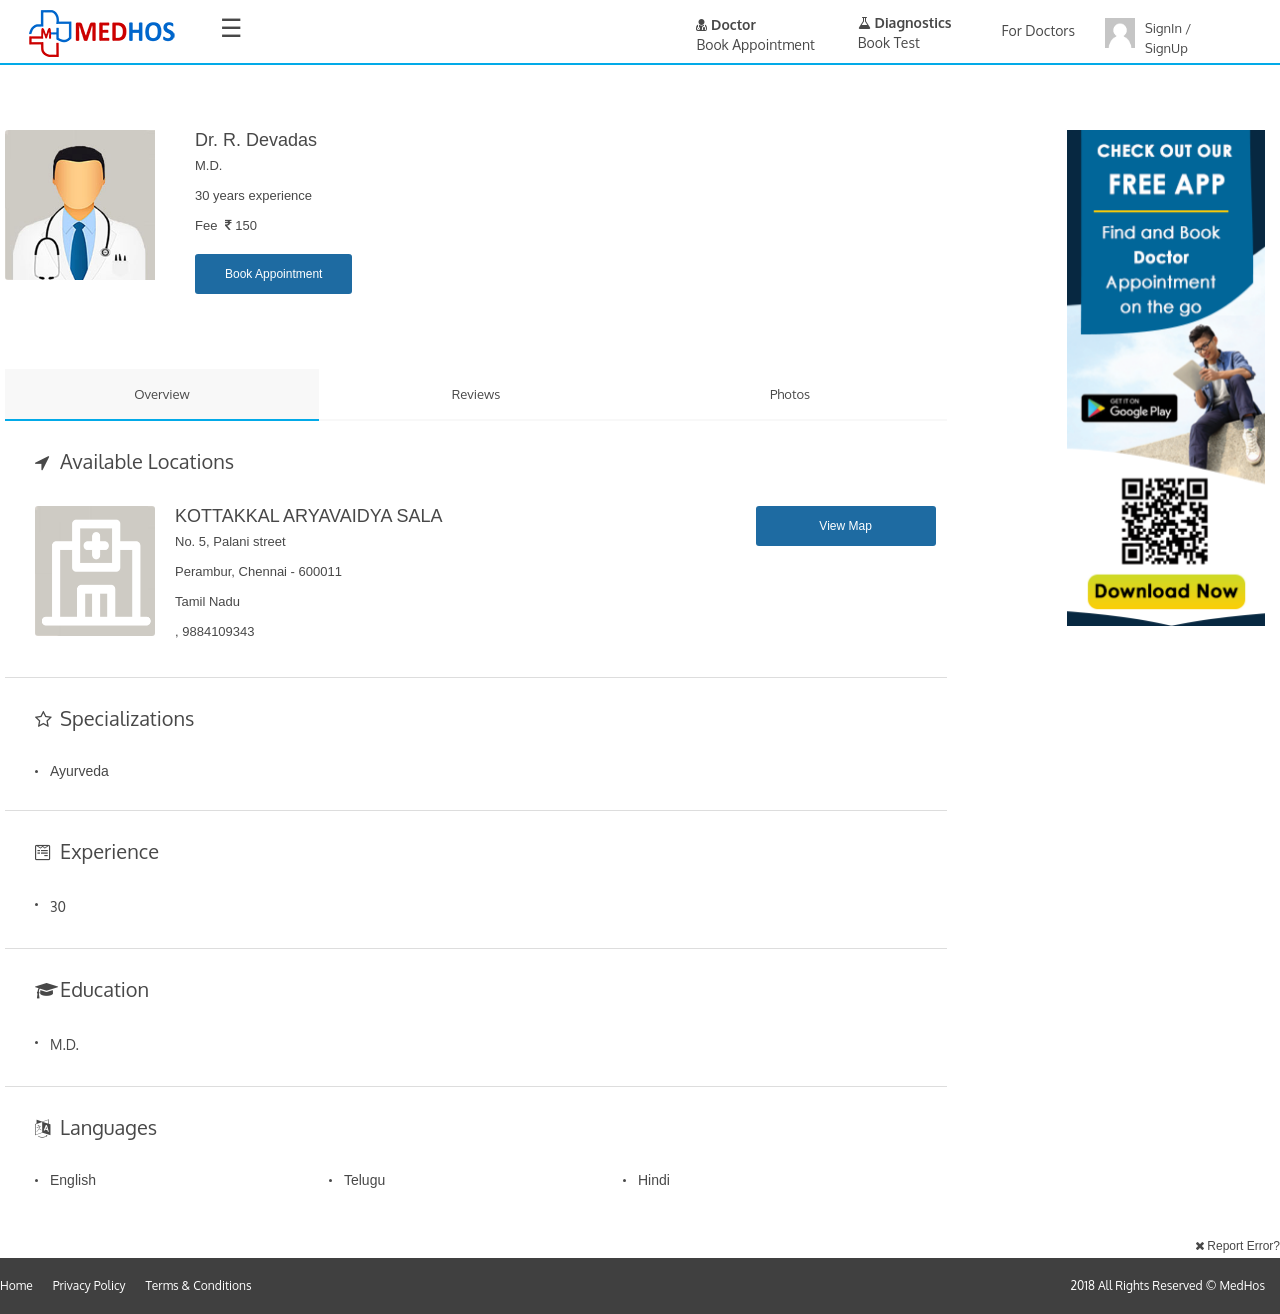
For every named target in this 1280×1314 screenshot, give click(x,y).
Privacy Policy (89, 1285)
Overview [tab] (162, 394)
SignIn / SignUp (1168, 38)
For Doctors (1038, 30)
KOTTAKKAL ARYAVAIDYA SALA (308, 516)
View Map (845, 526)
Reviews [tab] (476, 394)
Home (16, 1285)
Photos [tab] (790, 394)
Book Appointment (273, 274)
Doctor (726, 24)
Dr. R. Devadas (256, 140)
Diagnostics (905, 22)
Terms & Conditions (199, 1285)
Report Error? (1237, 1246)
